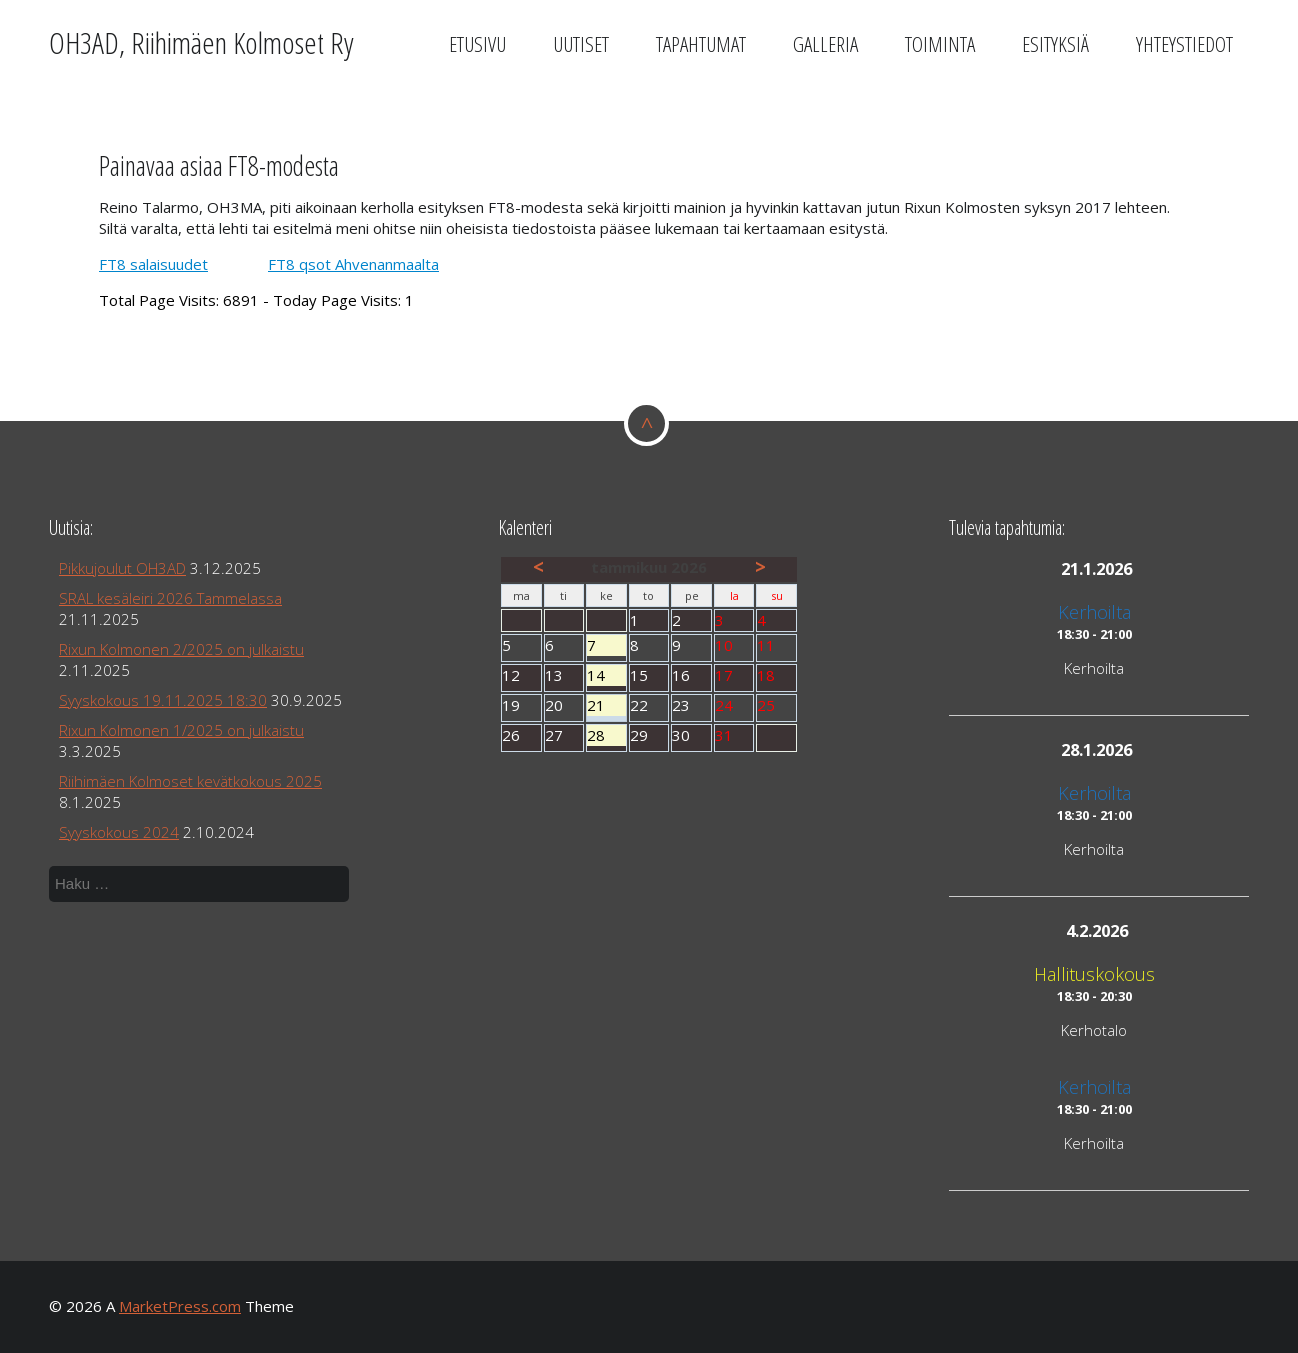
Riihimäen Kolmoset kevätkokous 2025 (190, 781)
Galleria (825, 44)
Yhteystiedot (1184, 44)
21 (606, 705)
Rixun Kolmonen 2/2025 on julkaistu (181, 649)
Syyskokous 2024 (119, 832)
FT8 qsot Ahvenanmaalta (353, 264)
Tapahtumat (701, 44)
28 (606, 735)
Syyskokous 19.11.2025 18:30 (163, 700)
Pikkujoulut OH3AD (122, 568)
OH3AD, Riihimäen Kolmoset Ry (201, 42)
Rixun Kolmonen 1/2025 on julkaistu (181, 730)
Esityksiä (1055, 44)
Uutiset (581, 44)
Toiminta (940, 44)
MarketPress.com (180, 1306)
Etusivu (477, 44)
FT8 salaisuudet (153, 264)
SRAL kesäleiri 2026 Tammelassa (170, 598)
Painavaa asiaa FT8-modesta (219, 165)
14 (606, 675)
